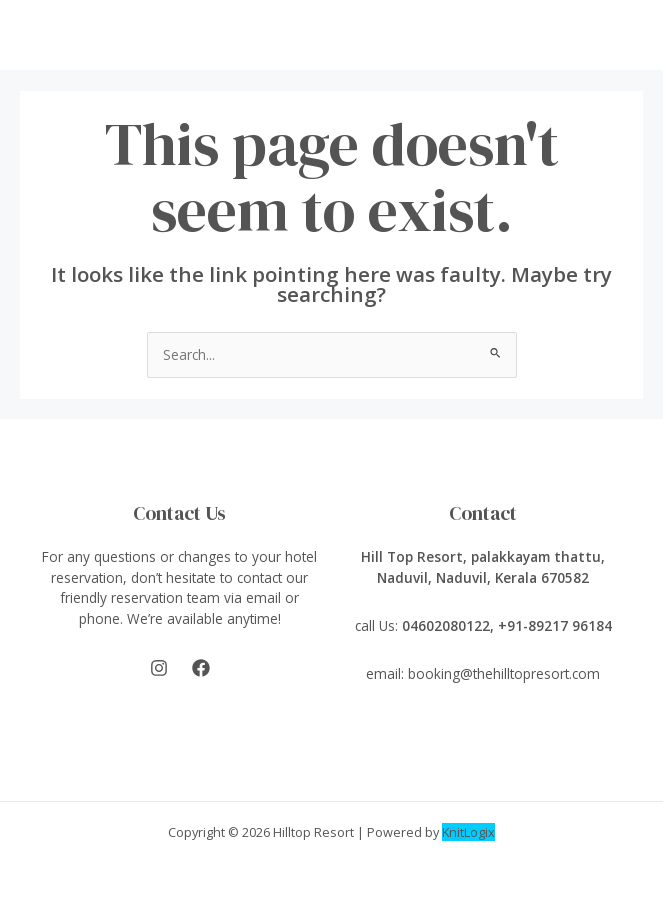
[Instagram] (159, 668)
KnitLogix (468, 832)
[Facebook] (201, 668)
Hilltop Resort (313, 832)
